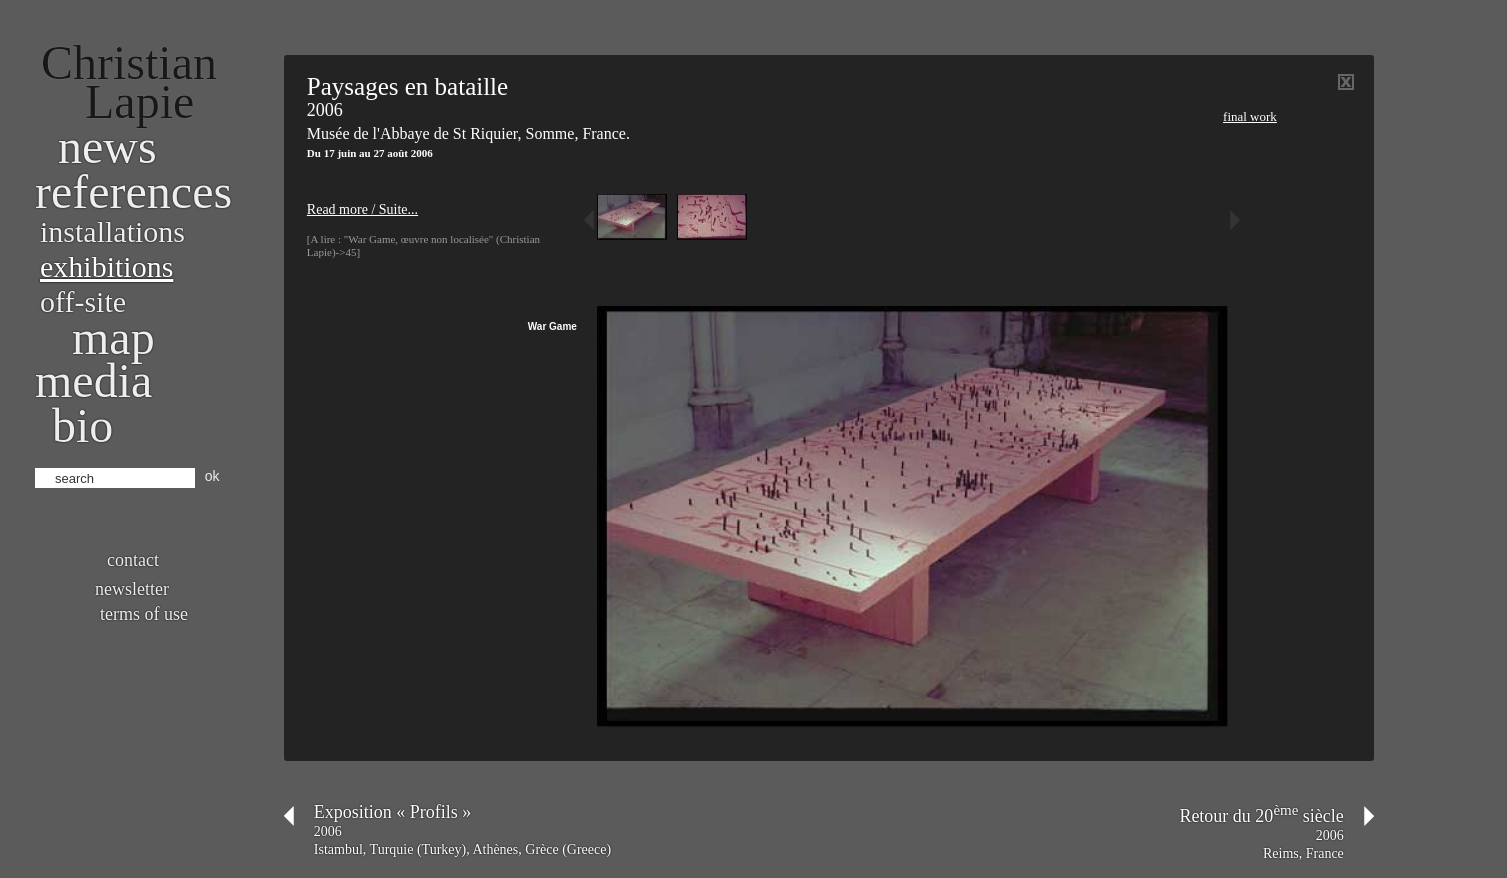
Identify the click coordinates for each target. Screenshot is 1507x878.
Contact (133, 560)
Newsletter (132, 589)
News (107, 146)
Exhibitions (106, 266)
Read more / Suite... (362, 209)
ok (212, 476)
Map (113, 337)
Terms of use (144, 614)
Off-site (83, 301)
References (133, 191)
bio (82, 425)
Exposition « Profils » (393, 812)
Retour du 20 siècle (1261, 816)
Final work (1250, 116)
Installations (112, 231)
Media (93, 380)
